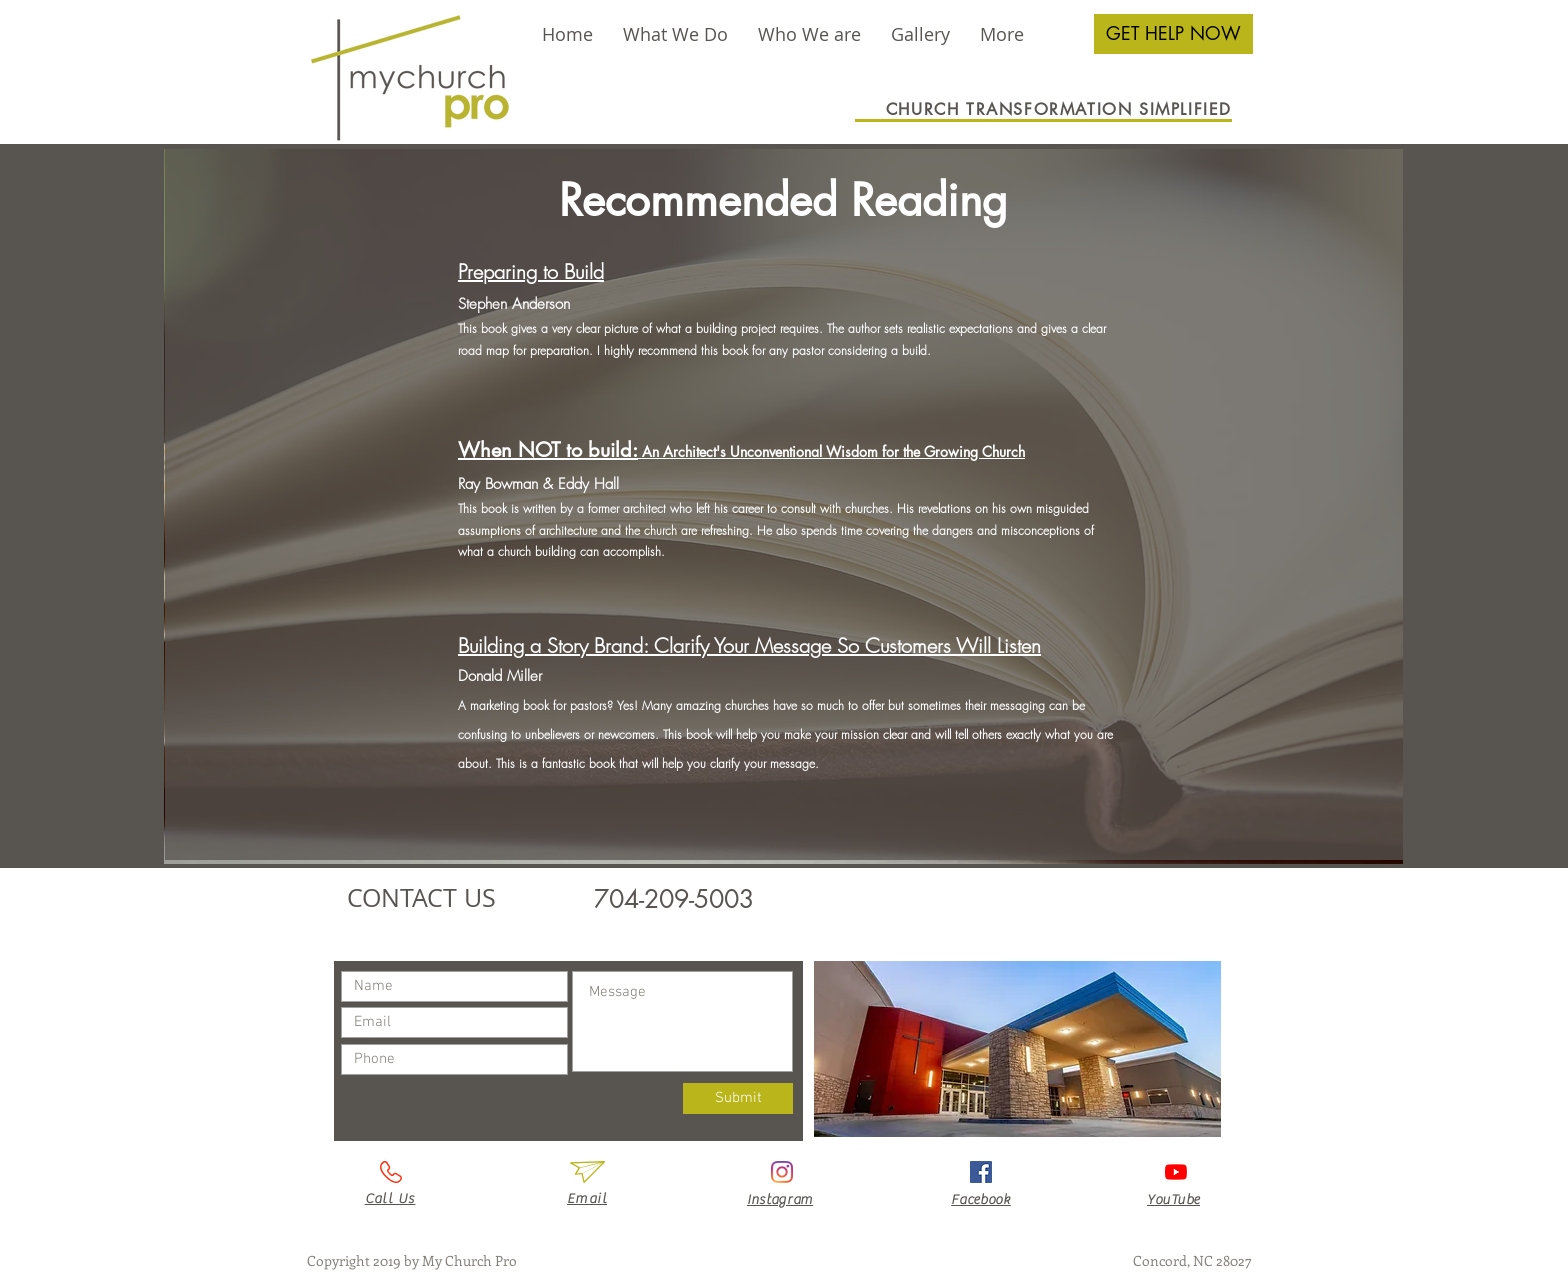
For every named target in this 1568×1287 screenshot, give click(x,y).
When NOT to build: (548, 450)
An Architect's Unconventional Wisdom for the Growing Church (831, 451)
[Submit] (738, 1098)
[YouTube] (1176, 1172)
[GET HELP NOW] (1173, 34)
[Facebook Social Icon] (981, 1172)
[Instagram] (782, 1172)
